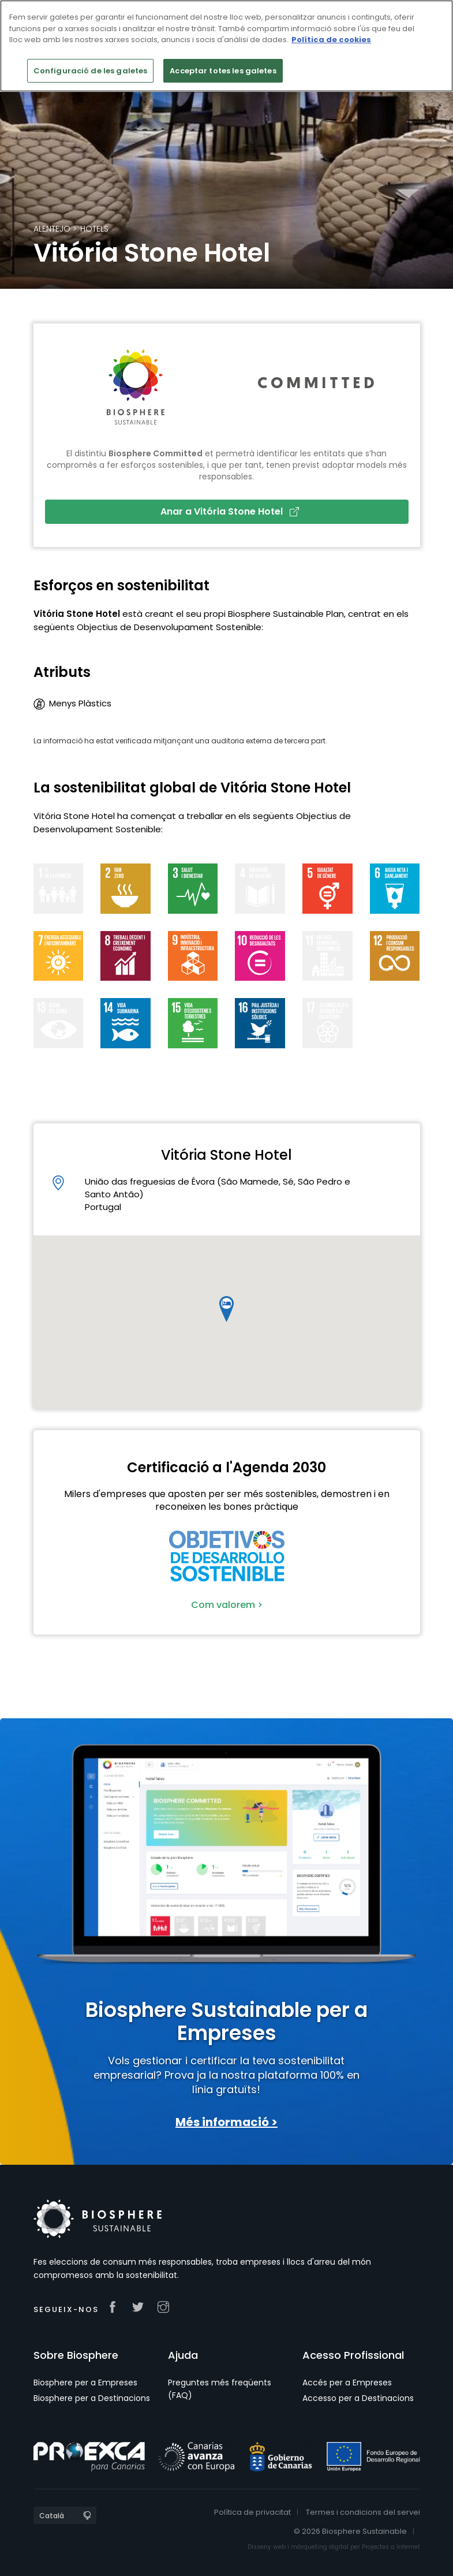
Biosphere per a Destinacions (91, 2398)
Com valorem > (227, 1604)
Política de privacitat (252, 2512)
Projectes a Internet (391, 2547)
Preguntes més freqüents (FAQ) (219, 2389)
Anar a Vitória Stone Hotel (229, 511)
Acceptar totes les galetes (223, 70)
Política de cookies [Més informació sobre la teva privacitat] (331, 39)
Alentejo (51, 228)
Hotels (94, 228)
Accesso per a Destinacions (358, 2398)
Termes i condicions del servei (363, 2512)
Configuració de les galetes (90, 70)
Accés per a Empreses (347, 2382)
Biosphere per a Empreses (85, 2382)
